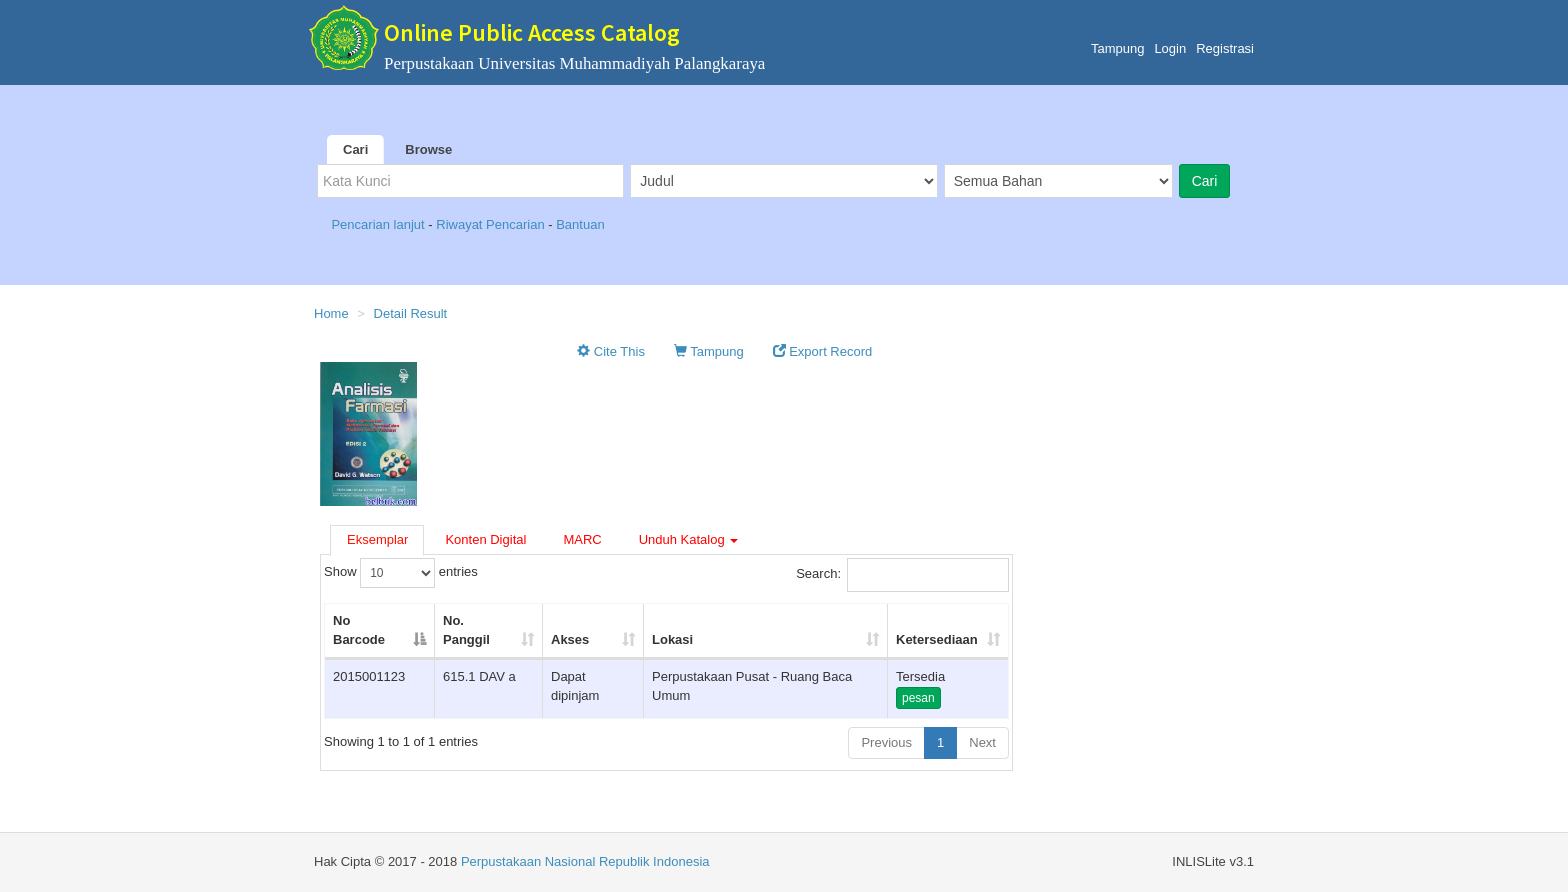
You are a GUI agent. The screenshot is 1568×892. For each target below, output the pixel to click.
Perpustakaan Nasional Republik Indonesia (585, 861)
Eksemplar (377, 539)
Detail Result (411, 313)
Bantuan (580, 224)
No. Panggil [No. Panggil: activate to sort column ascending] (466, 630)
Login (1170, 48)
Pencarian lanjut (379, 224)
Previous (886, 742)
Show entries (401, 573)
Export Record (823, 351)
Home (331, 313)
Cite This (611, 351)
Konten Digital (485, 539)
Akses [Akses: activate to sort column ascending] (570, 639)
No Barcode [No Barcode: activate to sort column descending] (359, 630)
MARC (582, 539)
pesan (918, 698)
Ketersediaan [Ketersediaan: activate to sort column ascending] (937, 639)
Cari (355, 149)
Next (982, 742)
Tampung (1117, 48)
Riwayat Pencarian (492, 224)
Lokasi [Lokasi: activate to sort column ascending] (672, 639)
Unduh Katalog (689, 539)
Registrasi (1225, 48)
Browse (428, 149)
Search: (902, 575)
